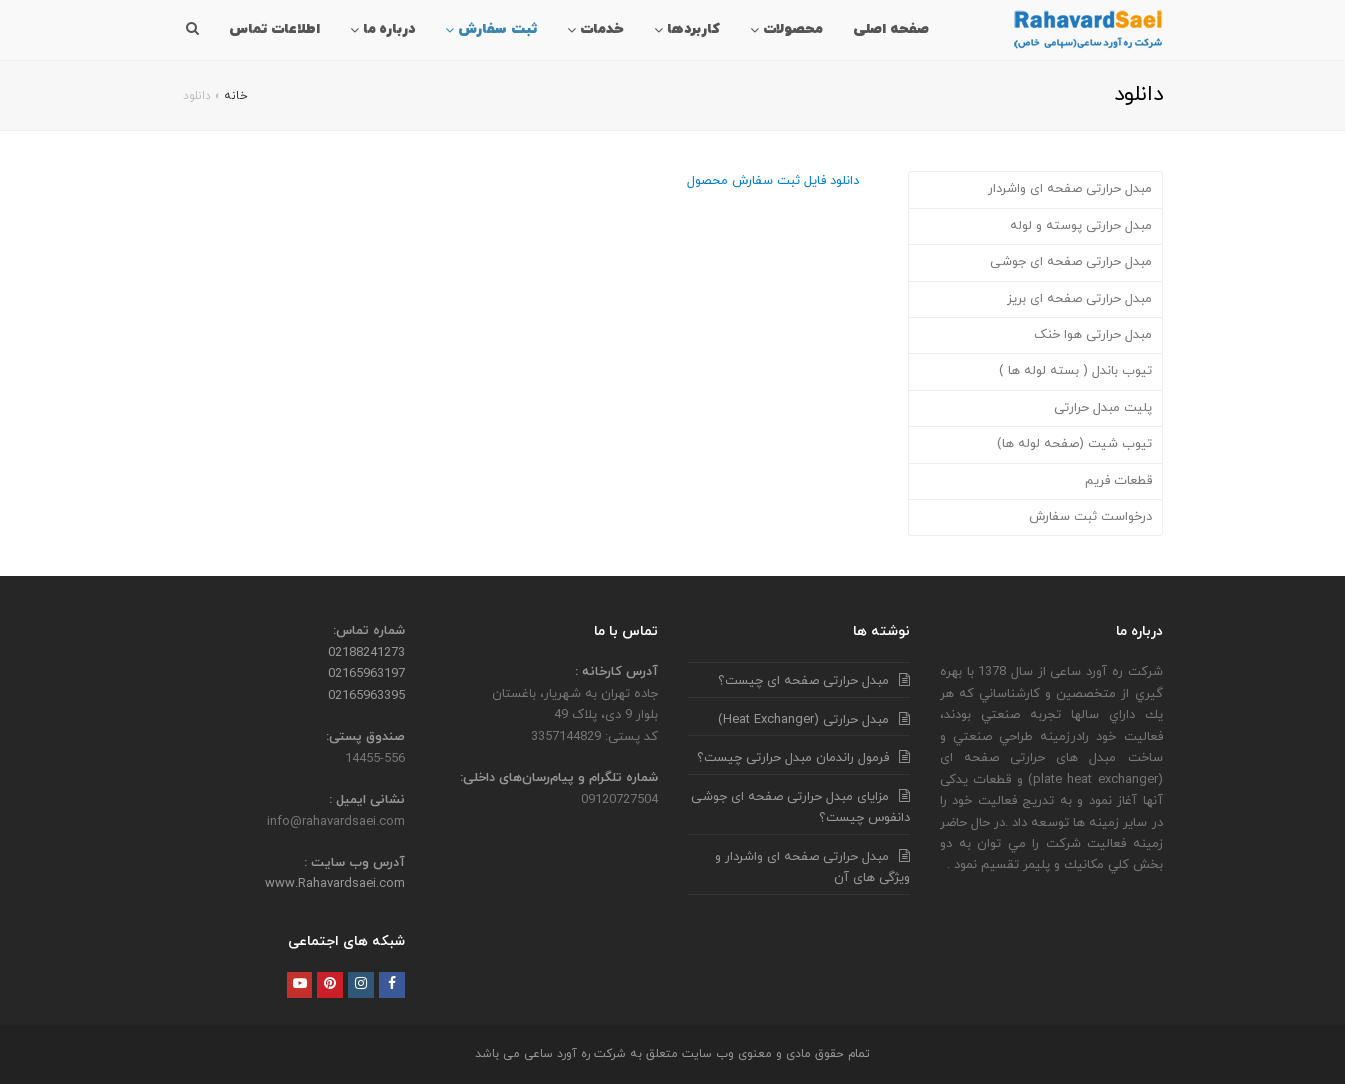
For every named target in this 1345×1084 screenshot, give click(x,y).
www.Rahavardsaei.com (335, 884)
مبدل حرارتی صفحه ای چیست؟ (803, 681)
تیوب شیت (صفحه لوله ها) (1074, 444)
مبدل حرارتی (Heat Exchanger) (803, 720)
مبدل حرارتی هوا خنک (1093, 335)
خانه (235, 96)
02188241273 (366, 653)
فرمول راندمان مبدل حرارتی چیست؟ (793, 758)
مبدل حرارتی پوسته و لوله (1081, 226)
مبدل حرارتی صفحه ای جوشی (1071, 262)
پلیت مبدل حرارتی (1103, 408)
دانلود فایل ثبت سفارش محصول (773, 181)
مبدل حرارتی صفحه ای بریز (1079, 299)
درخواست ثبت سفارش (1090, 517)
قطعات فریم (1118, 481)
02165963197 (366, 674)
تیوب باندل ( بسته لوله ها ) (1075, 371)
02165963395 (366, 696)
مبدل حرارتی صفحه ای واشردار (1070, 189)
